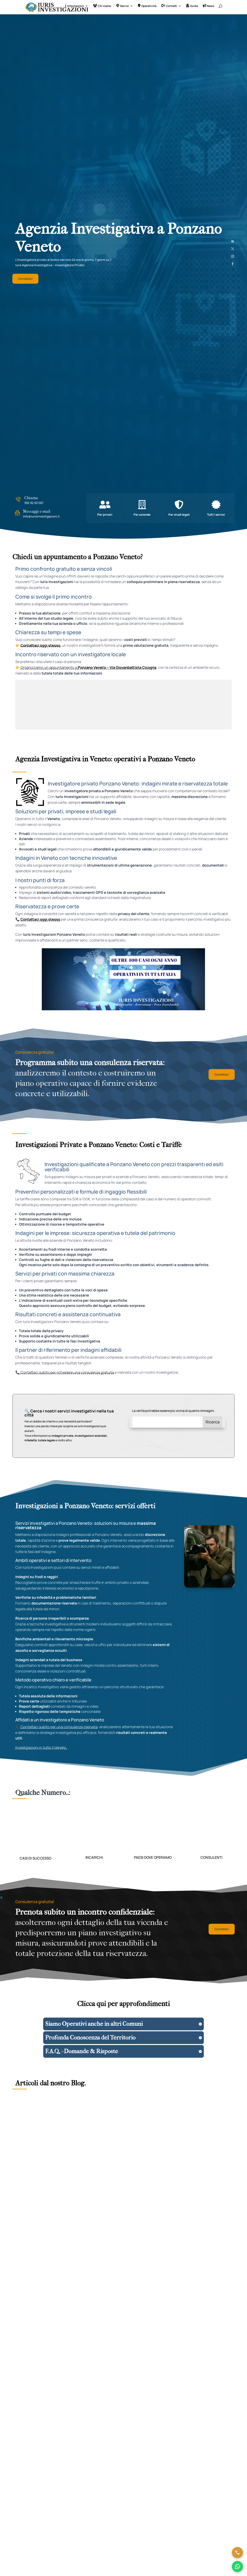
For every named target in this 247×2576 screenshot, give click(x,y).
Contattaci (25, 281)
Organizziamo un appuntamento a (88, 670)
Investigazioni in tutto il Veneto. (41, 1750)
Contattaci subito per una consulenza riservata (59, 1729)
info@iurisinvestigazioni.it (41, 519)
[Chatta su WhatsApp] (237, 2566)
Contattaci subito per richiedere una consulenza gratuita (67, 1375)
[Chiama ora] (237, 2552)
